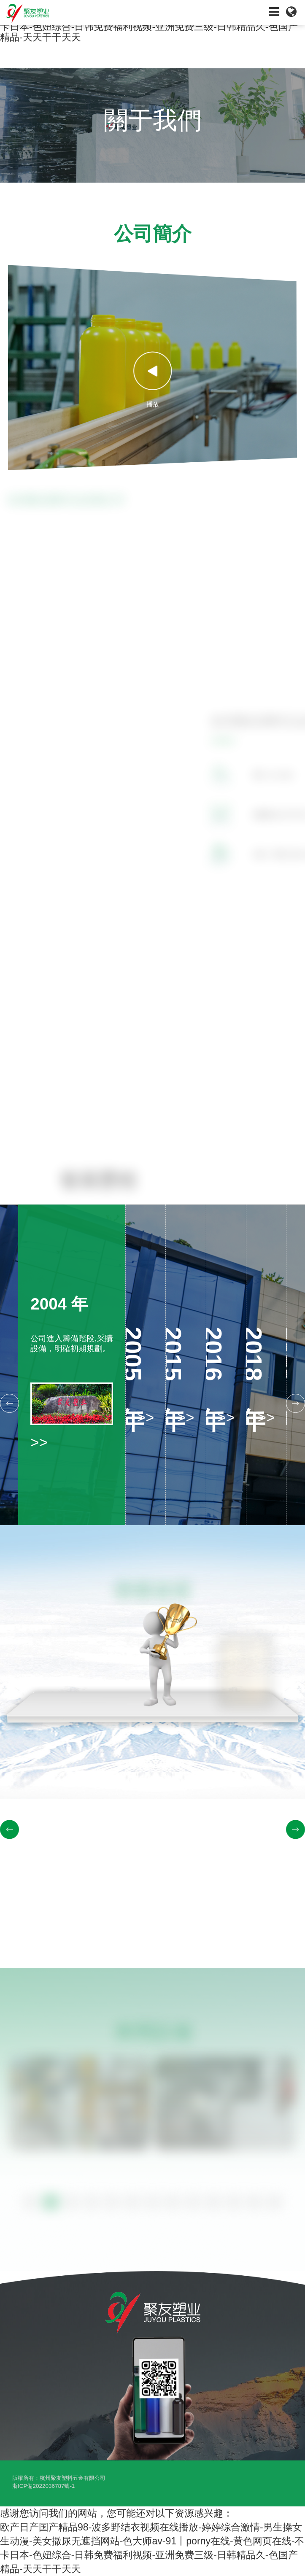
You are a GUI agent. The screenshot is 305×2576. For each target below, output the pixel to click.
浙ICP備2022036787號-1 (43, 2486)
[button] (9, 1403)
